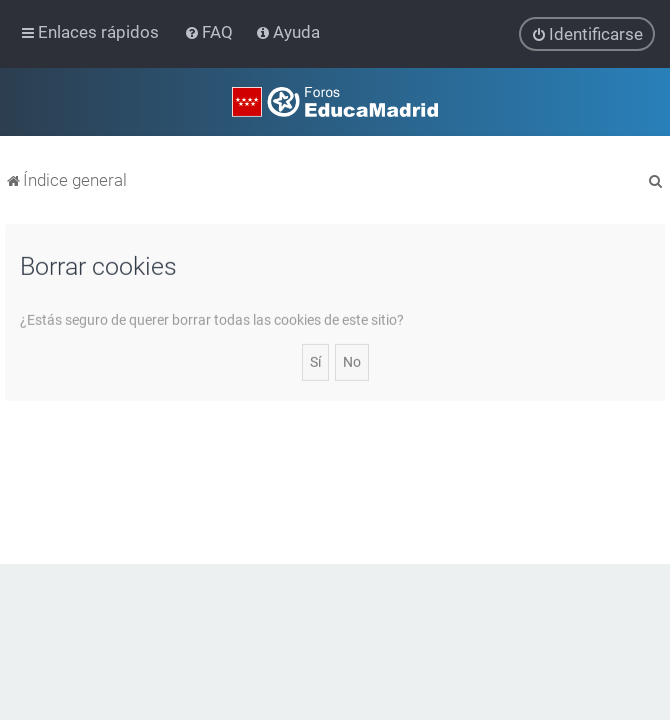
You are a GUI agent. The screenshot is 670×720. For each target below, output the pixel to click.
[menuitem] (210, 32)
